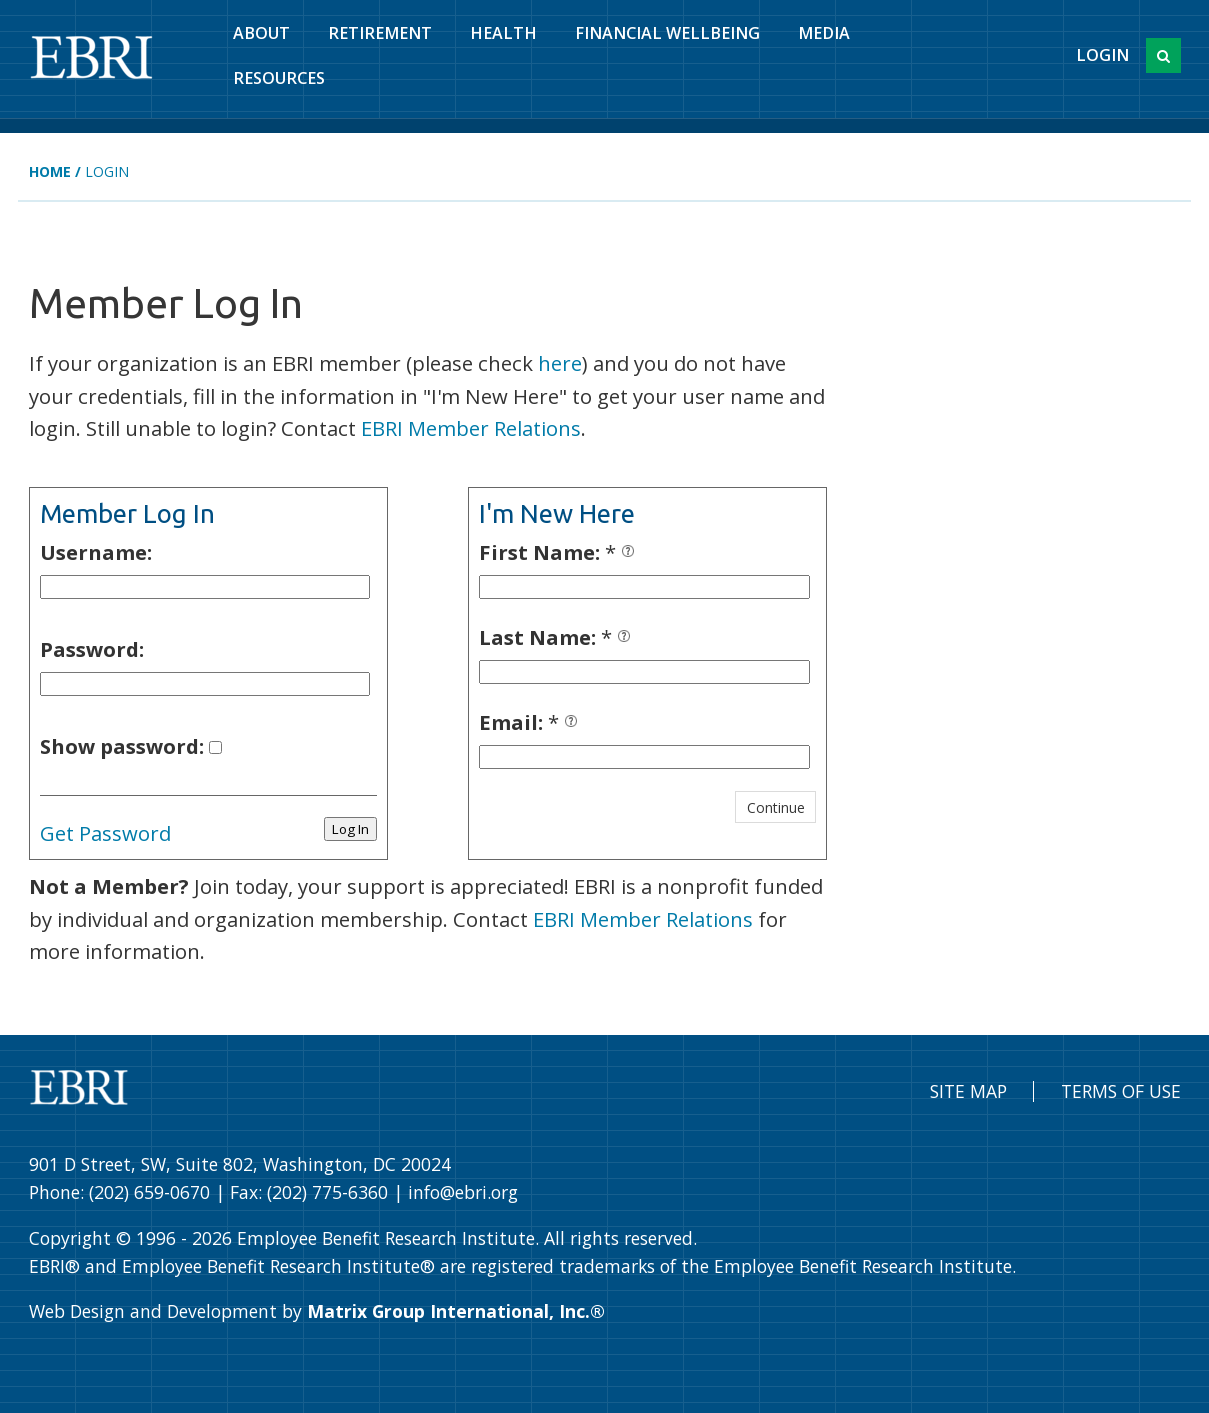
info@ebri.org (463, 1192)
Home (50, 171)
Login (1102, 55)
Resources (279, 78)
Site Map (968, 1091)
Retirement (380, 33)
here (560, 363)
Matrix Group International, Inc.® (456, 1311)
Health (503, 33)
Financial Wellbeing (667, 33)
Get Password (105, 833)
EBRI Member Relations (471, 428)
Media (824, 33)
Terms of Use (1121, 1091)
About (261, 33)
